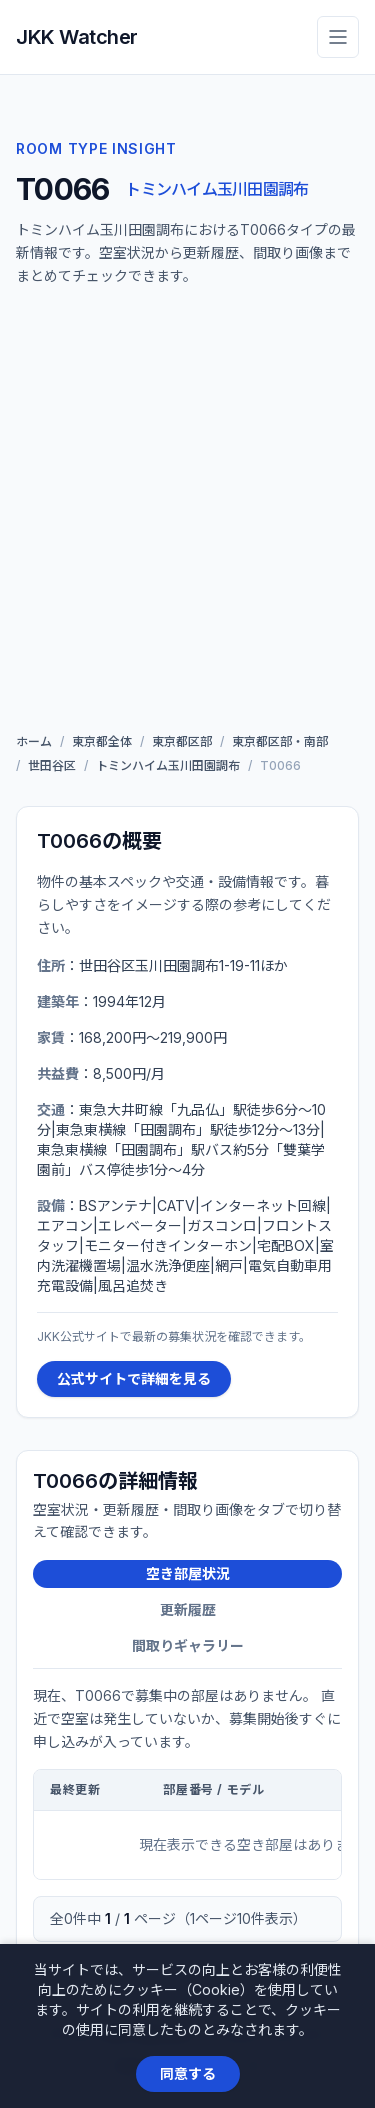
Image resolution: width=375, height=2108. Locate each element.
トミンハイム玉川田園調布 (216, 189)
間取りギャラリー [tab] (188, 1645)
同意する (188, 2073)
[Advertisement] (187, 514)
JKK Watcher (77, 37)
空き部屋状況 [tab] (188, 1573)
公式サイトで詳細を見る (134, 1378)
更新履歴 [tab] (188, 1609)
